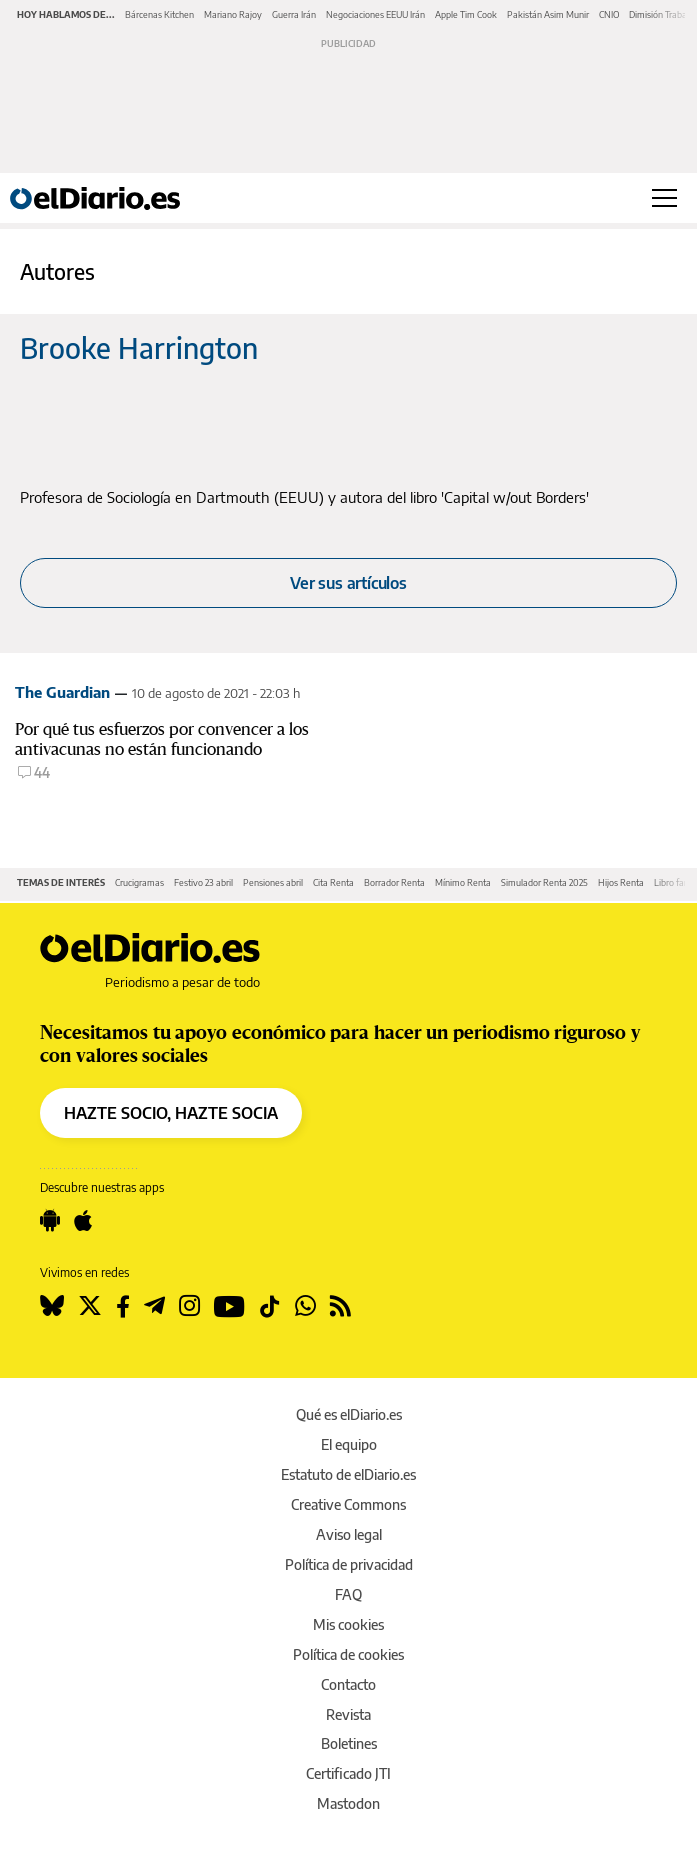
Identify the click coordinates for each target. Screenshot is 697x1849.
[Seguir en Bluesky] (52, 1306)
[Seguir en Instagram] (189, 1306)
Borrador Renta (394, 882)
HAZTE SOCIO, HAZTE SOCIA (171, 1113)
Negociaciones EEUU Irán (375, 14)
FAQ (348, 1594)
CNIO (609, 14)
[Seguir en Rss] (340, 1306)
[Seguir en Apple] (83, 1221)
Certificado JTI (348, 1773)
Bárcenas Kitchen (159, 14)
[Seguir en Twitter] (90, 1306)
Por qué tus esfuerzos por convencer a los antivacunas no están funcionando (162, 739)
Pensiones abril (273, 882)
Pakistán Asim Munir (548, 14)
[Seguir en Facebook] (123, 1306)
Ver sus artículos (348, 583)
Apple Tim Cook (466, 14)
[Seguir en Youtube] (229, 1306)
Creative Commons (348, 1504)
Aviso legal (349, 1534)
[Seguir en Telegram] (154, 1306)
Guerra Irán (294, 14)
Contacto (348, 1684)
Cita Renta (333, 882)
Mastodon (348, 1803)
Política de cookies (348, 1654)
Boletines (349, 1743)
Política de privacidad (349, 1564)
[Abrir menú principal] (664, 198)
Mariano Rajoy (233, 14)
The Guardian (62, 692)
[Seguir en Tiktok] (270, 1306)
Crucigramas (139, 882)
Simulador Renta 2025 (544, 882)
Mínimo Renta (463, 882)
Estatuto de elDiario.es (348, 1474)
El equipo (349, 1444)
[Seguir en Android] (50, 1221)
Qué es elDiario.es (349, 1414)
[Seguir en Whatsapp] (305, 1306)
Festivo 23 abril (203, 882)
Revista (348, 1714)
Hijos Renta (621, 882)
